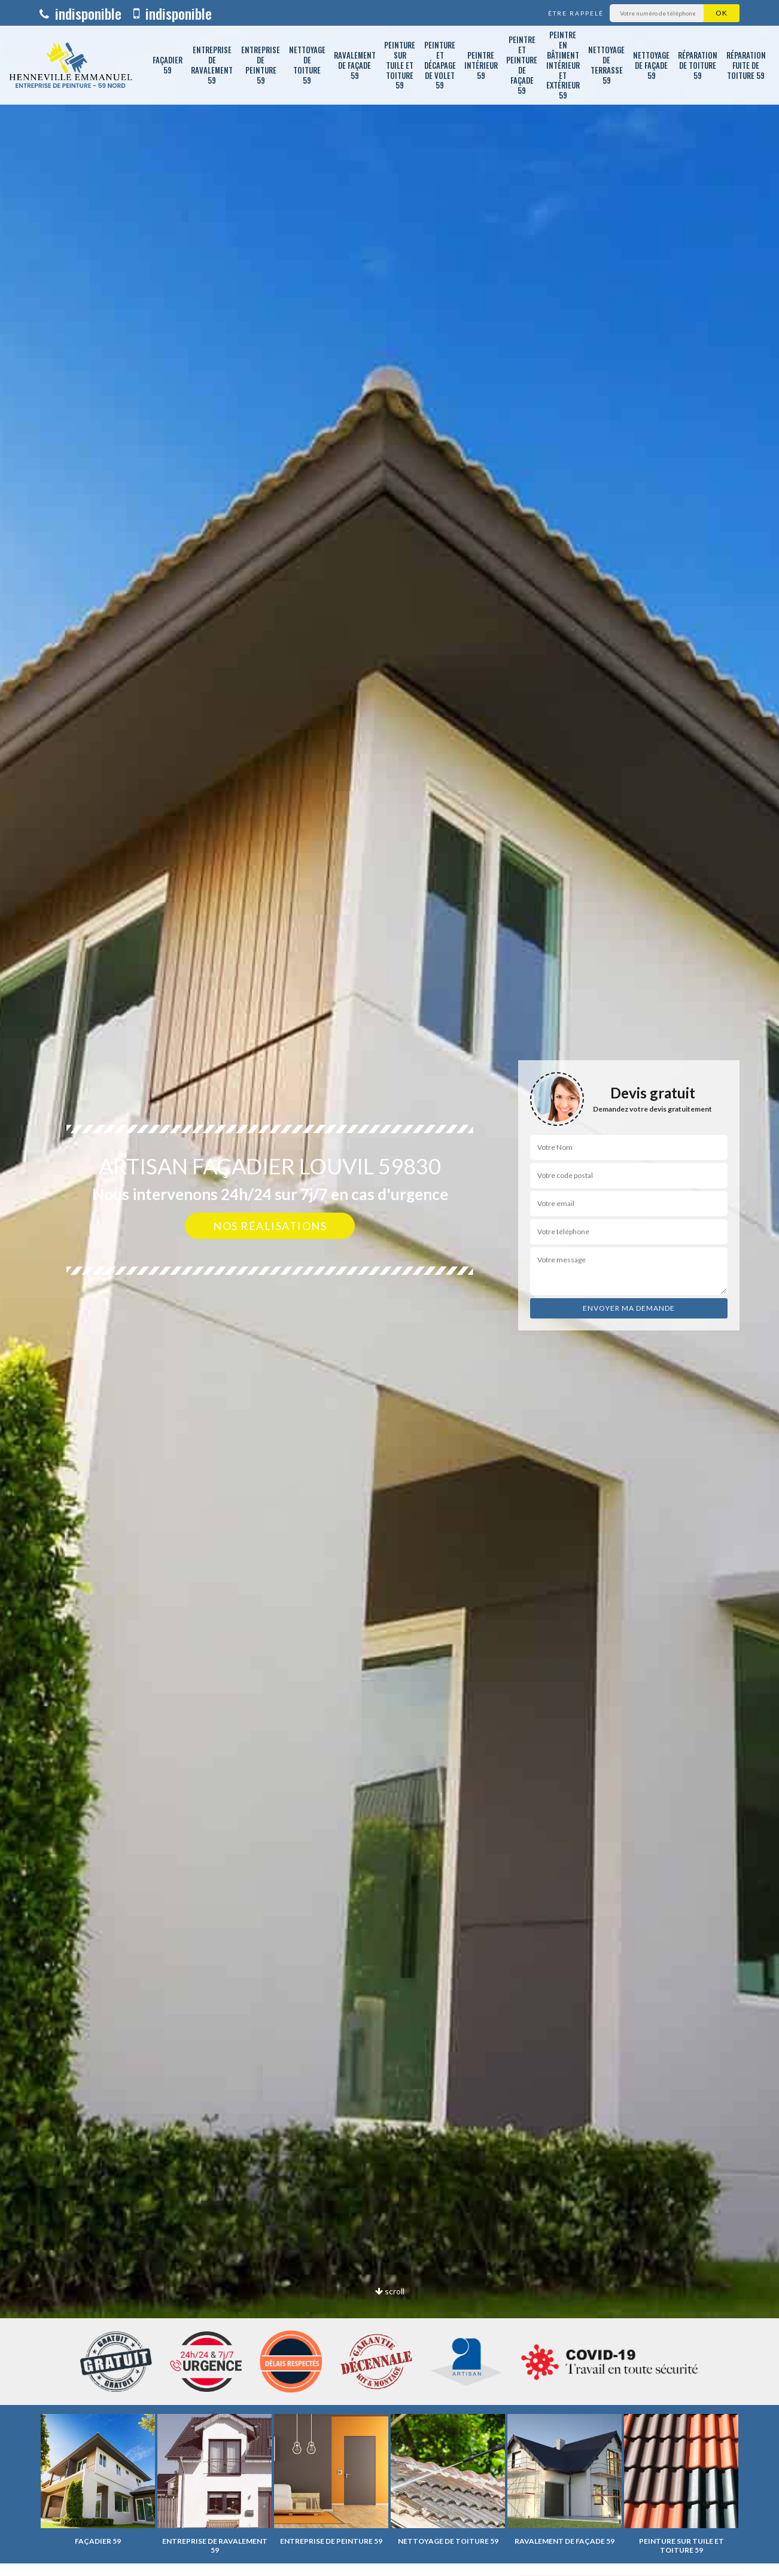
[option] (389, 1288)
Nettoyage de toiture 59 (307, 65)
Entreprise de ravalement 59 (212, 65)
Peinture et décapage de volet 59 (440, 65)
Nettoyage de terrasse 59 (606, 65)
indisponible (80, 13)
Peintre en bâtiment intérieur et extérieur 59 (563, 65)
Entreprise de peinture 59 (260, 65)
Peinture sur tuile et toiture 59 (399, 65)
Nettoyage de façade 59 (651, 65)
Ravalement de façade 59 (355, 65)
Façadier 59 (167, 65)
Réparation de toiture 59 (697, 65)
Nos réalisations (270, 1225)
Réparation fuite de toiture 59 (746, 65)
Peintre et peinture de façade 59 (521, 64)
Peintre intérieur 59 (481, 65)
